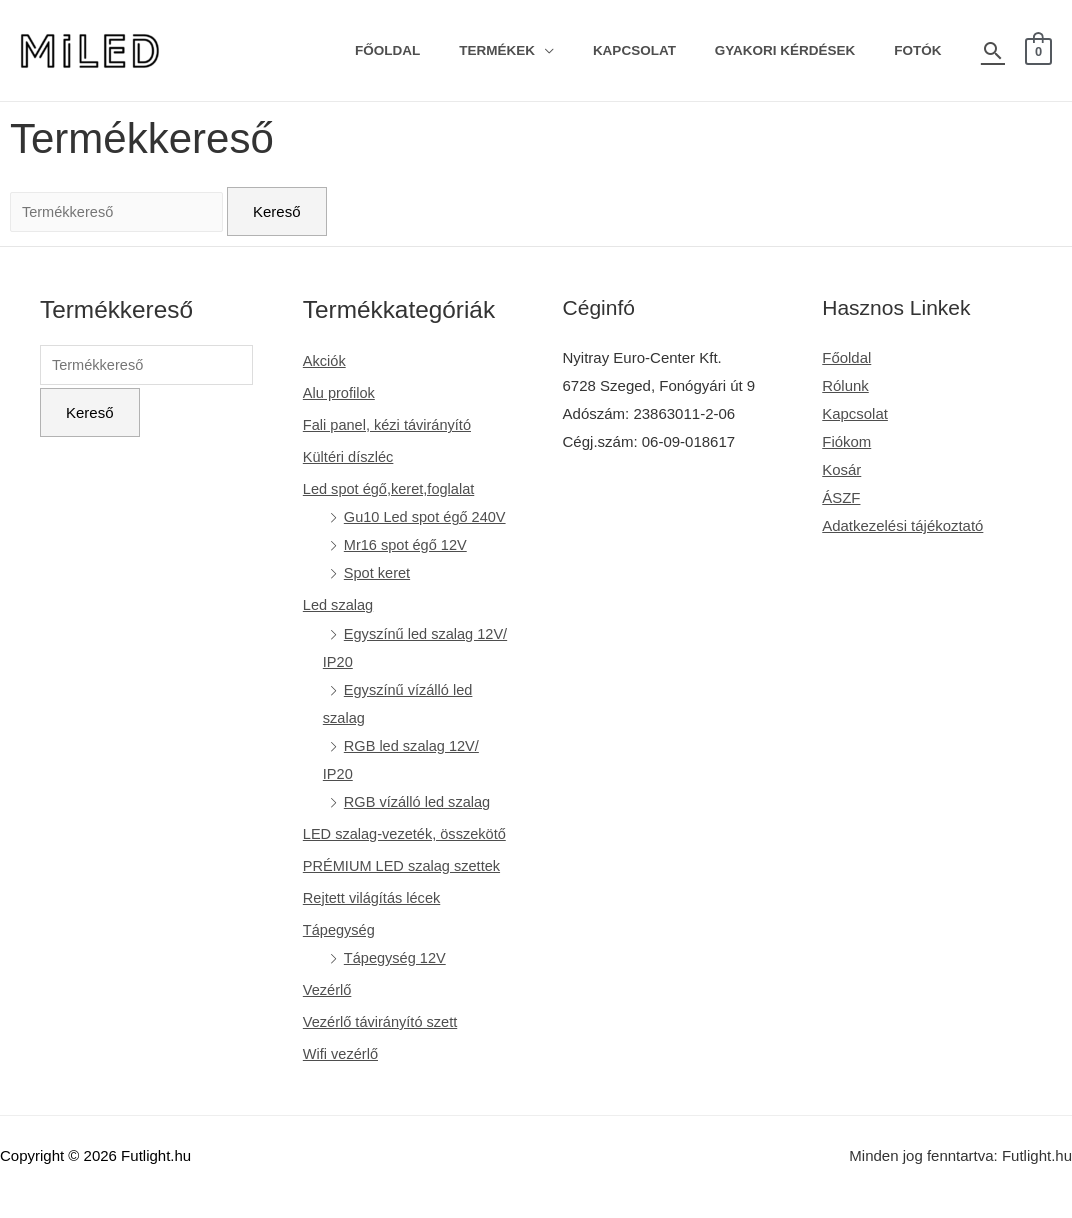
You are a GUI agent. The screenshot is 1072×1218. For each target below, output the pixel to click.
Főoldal (441, 50)
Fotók (923, 50)
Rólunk (846, 385)
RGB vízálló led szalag (421, 798)
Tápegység (342, 953)
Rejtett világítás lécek (376, 921)
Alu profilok (342, 392)
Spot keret (380, 571)
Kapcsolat (664, 50)
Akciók (327, 360)
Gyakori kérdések (803, 50)
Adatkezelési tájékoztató (904, 524)
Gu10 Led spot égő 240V (429, 515)
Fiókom (847, 441)
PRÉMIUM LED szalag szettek (406, 889)
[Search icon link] (993, 50)
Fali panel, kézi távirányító (391, 424)
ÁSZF (842, 496)
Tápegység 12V (398, 981)
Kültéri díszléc (351, 456)
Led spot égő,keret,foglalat (393, 488)
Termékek (539, 50)
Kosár (842, 468)
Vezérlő (330, 1013)
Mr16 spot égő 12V (409, 543)
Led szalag (341, 603)
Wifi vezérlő (344, 1076)
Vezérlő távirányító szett (384, 1045)
